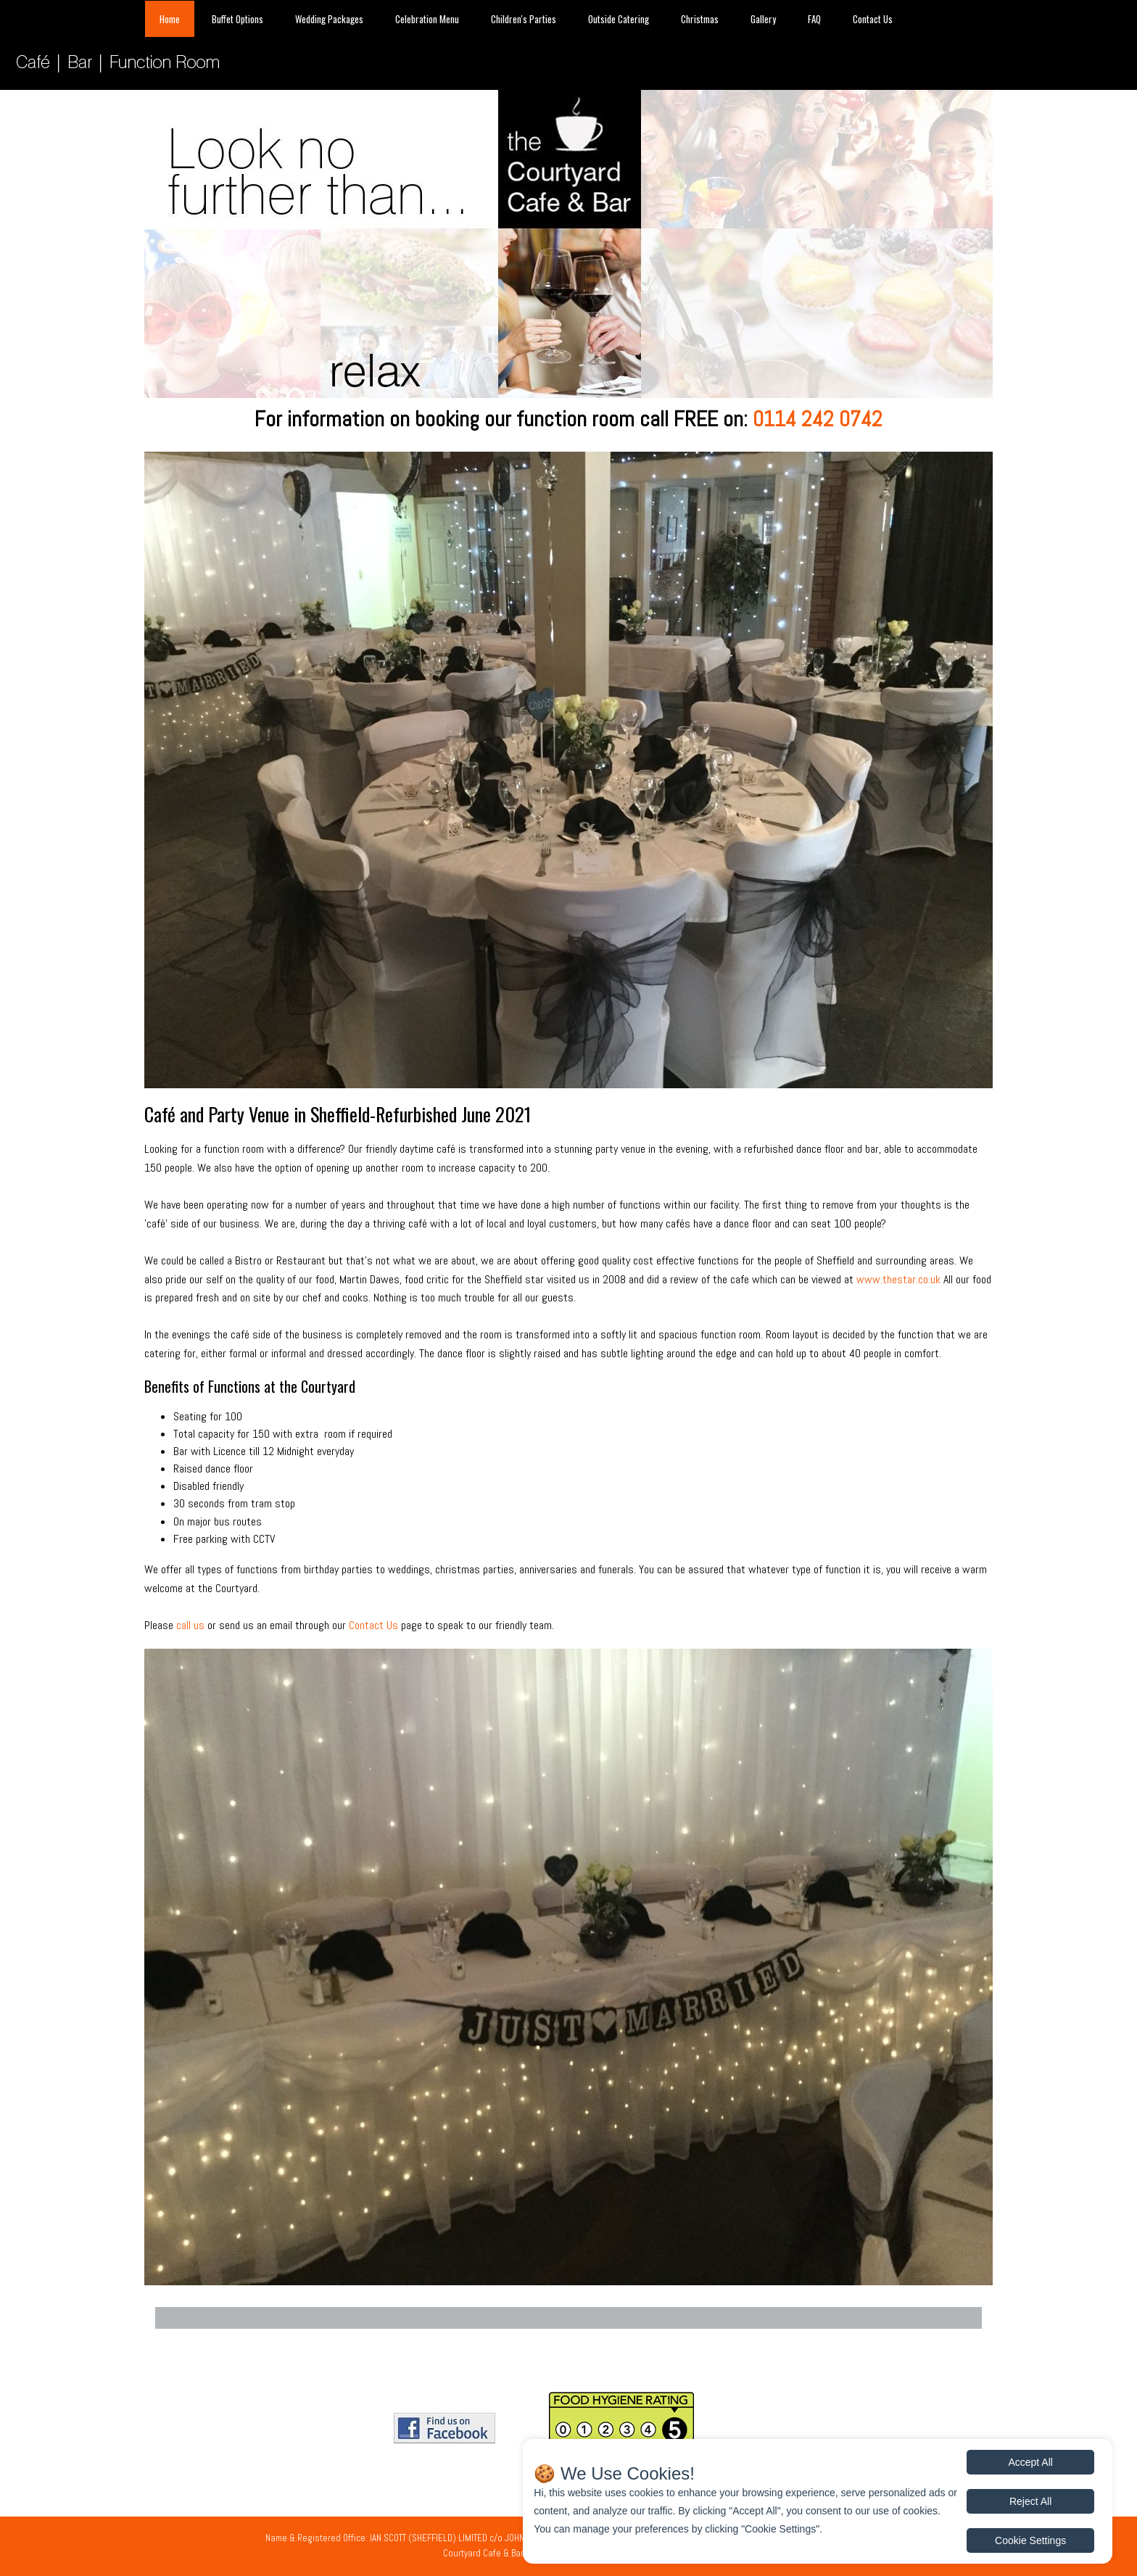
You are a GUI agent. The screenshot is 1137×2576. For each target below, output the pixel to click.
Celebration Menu (427, 19)
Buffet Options (237, 19)
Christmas (700, 19)
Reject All (1030, 2501)
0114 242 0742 (817, 419)
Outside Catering (618, 19)
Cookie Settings (1030, 2540)
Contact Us (873, 19)
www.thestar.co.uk (898, 1279)
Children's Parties (523, 19)
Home (170, 19)
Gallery (763, 19)
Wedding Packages (329, 19)
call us (190, 1625)
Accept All (1030, 2462)
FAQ (814, 19)
